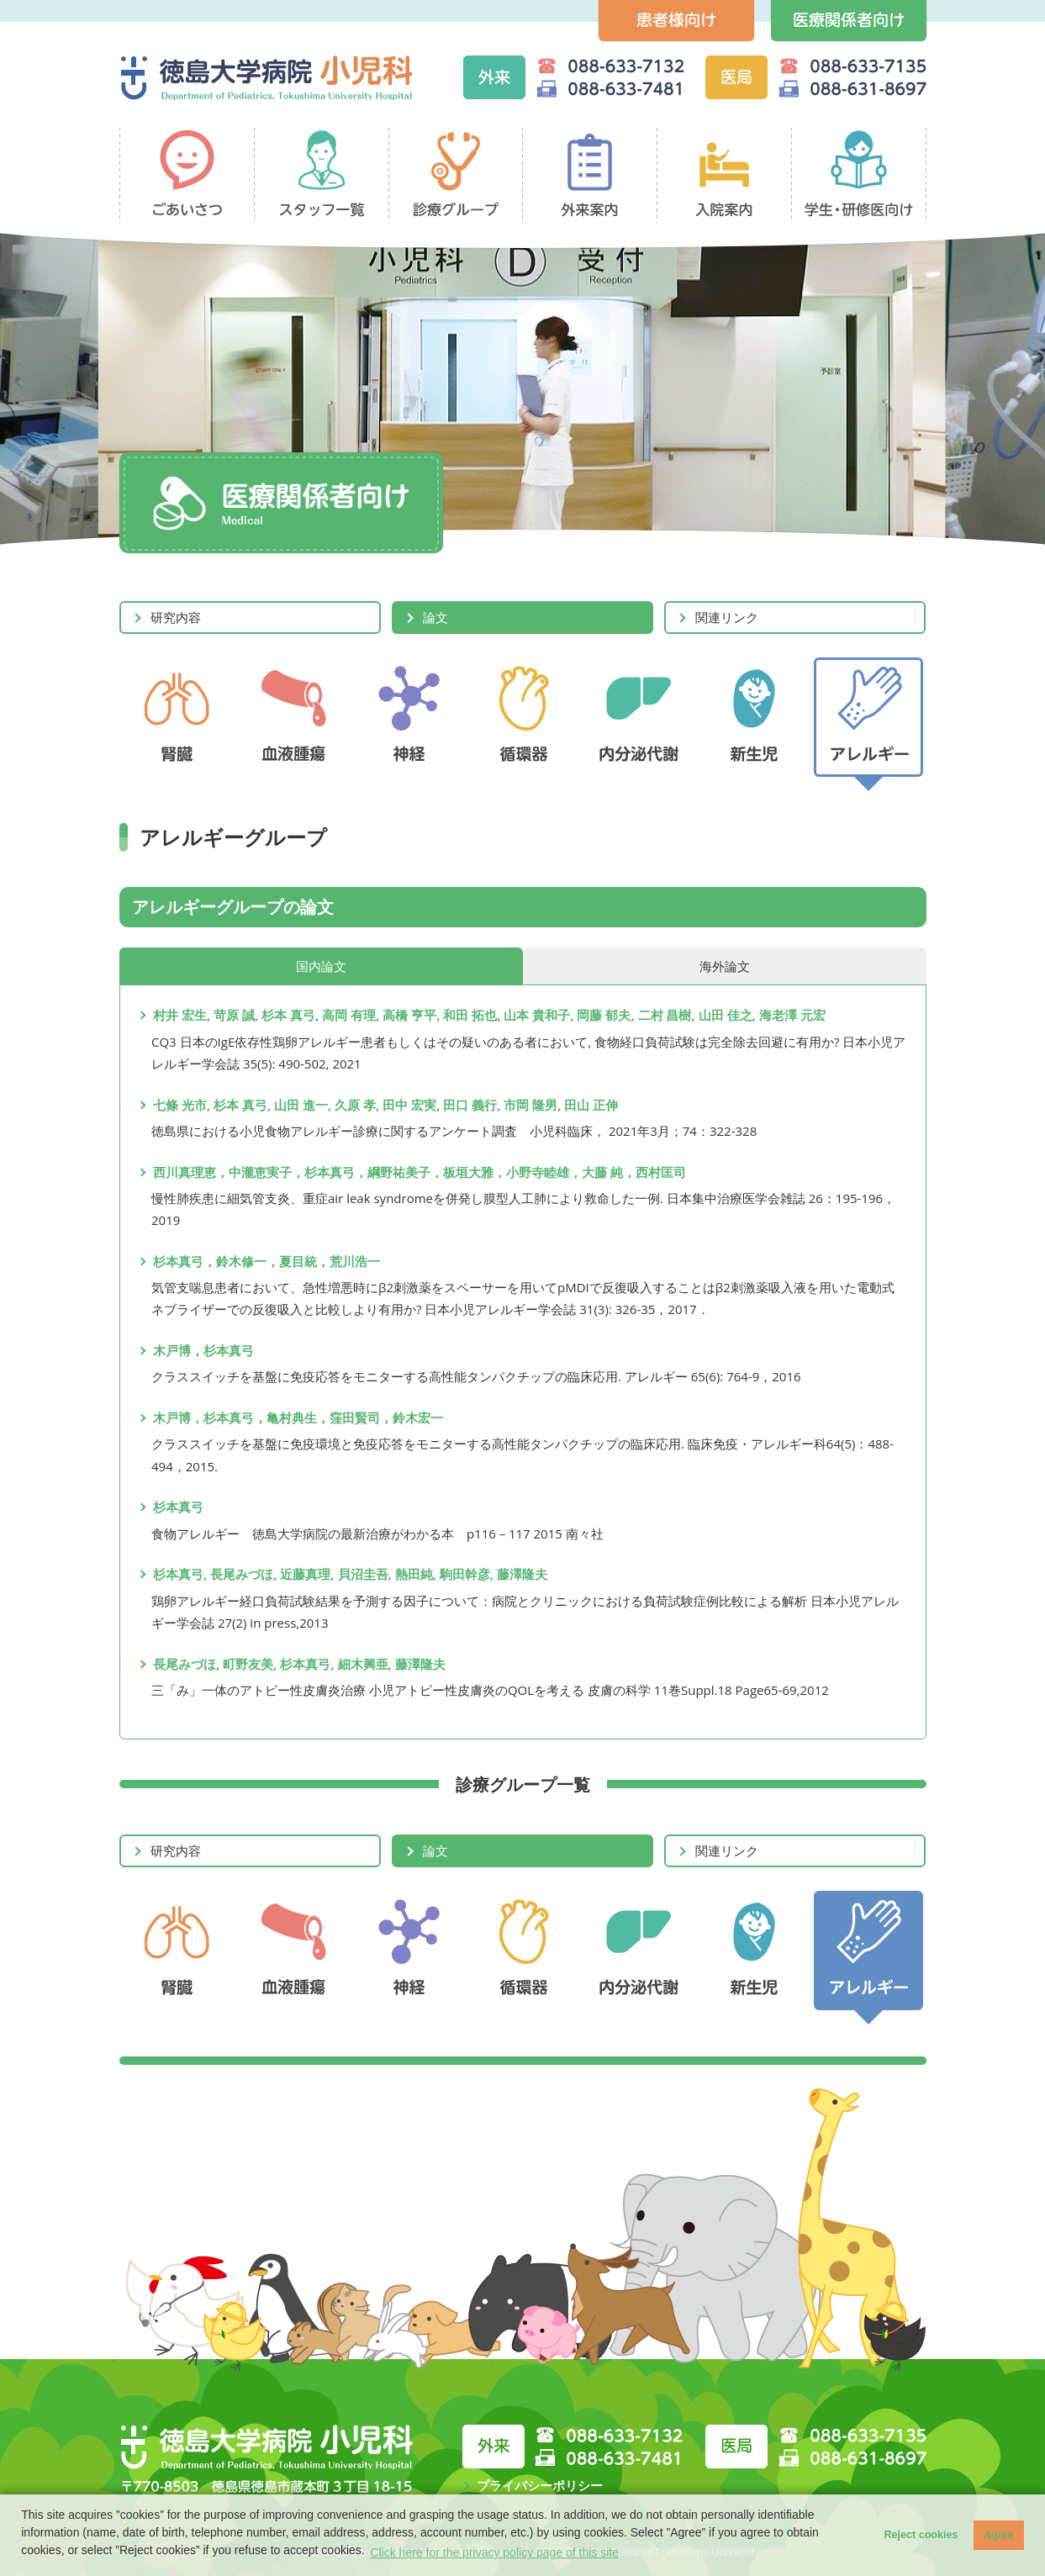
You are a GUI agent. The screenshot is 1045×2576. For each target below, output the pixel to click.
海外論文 (724, 966)
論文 (435, 617)
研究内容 (175, 617)
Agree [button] (999, 2535)
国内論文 (321, 966)
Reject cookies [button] (921, 2535)
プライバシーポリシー (540, 2485)
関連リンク (726, 617)
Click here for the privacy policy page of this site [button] (494, 2552)
